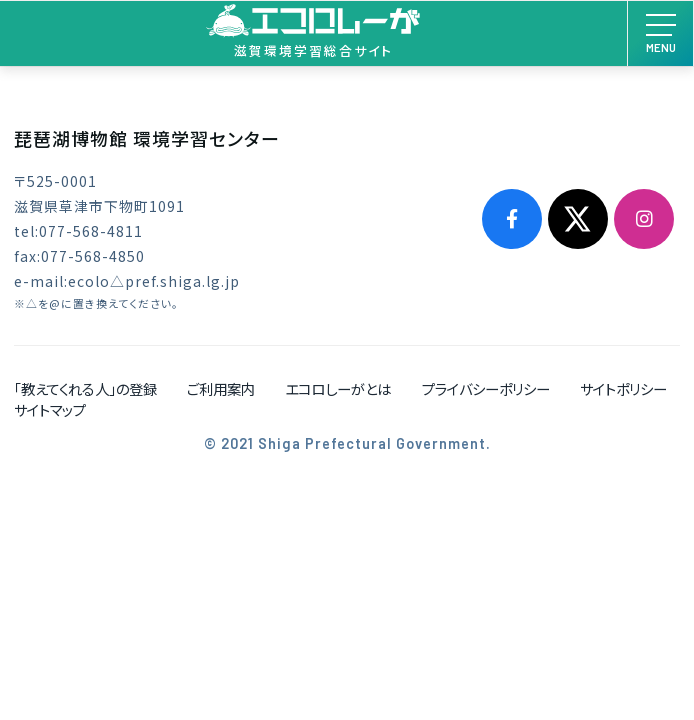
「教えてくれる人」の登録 (85, 388)
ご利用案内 (221, 388)
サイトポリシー (623, 388)
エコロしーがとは (338, 388)
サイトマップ (50, 409)
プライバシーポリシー (486, 388)
